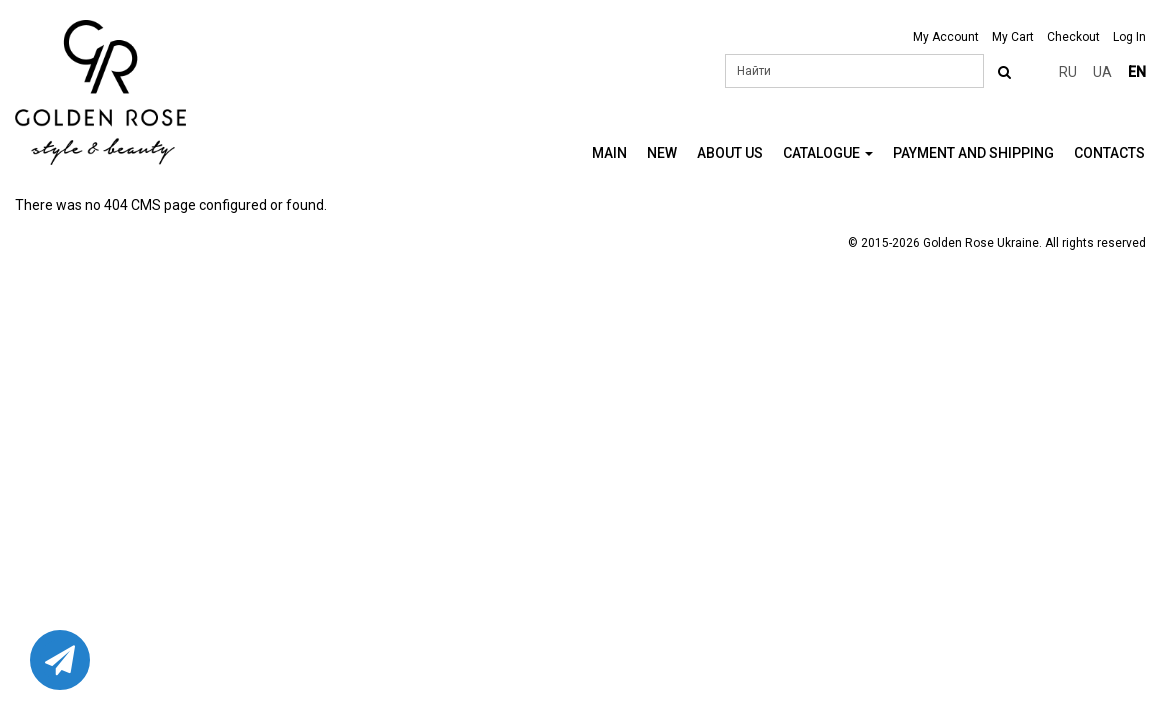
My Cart (1013, 37)
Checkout (1073, 37)
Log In (1129, 37)
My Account (946, 37)
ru (1068, 72)
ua (1102, 72)
